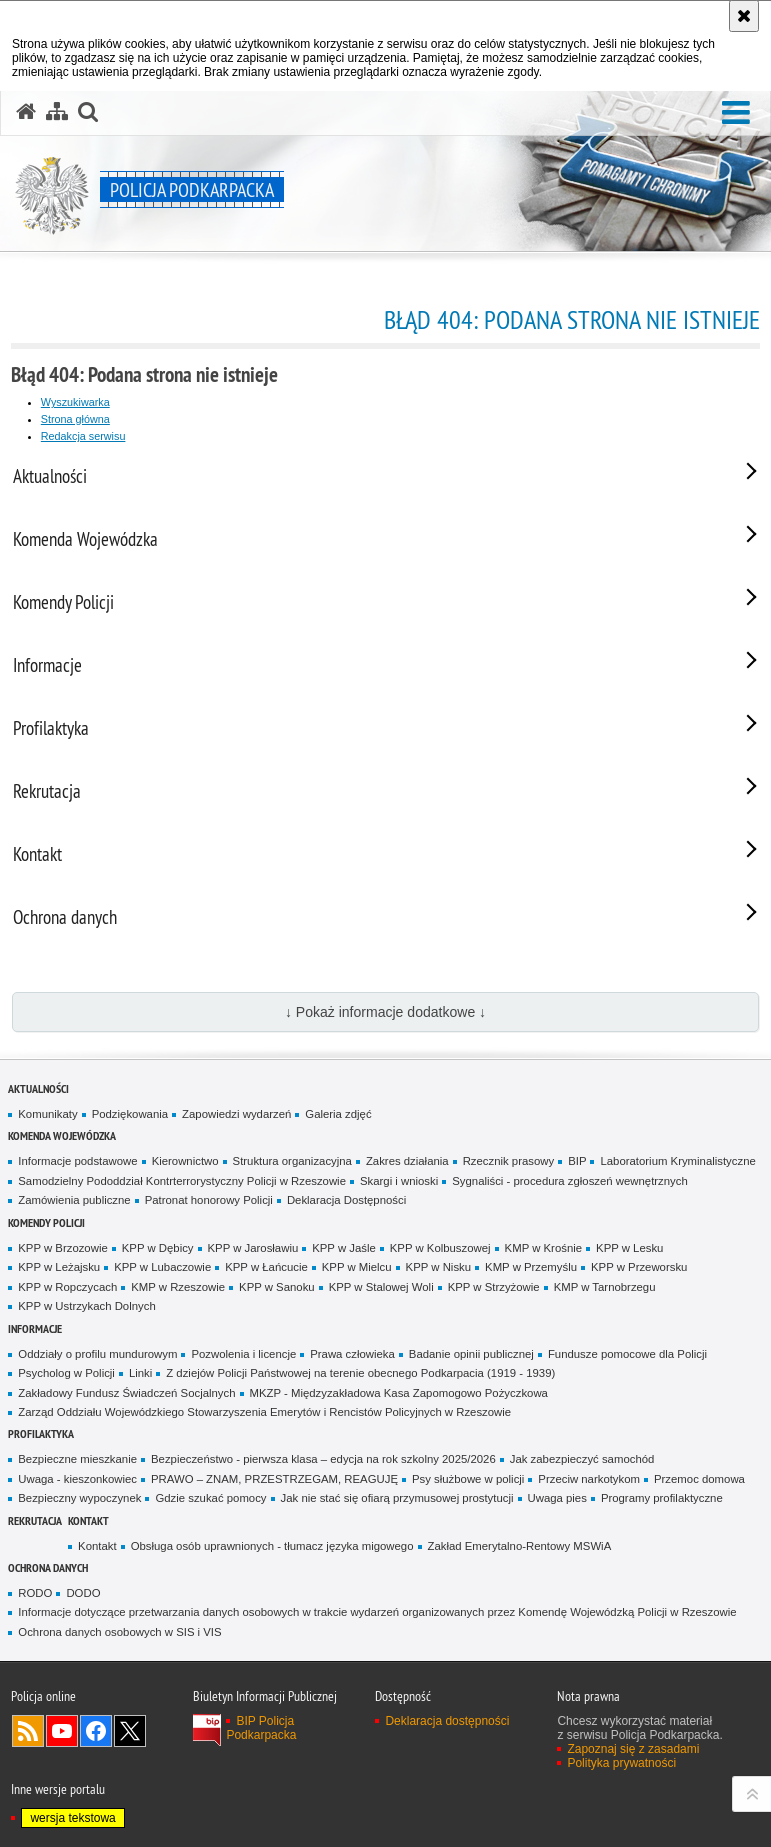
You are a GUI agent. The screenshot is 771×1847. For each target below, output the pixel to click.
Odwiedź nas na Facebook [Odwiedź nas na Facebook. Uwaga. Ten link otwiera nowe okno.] (96, 1731)
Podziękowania (130, 1114)
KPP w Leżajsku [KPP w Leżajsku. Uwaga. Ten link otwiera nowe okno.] (59, 1267)
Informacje (35, 1328)
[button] (736, 113)
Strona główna (75, 419)
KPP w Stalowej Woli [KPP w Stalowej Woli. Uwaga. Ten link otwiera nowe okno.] (381, 1287)
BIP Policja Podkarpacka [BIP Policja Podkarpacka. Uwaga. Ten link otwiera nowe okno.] (261, 1728)
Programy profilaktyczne (662, 1498)
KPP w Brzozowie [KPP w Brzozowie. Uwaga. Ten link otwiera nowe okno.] (62, 1248)
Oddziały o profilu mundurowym (97, 1354)
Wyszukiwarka (75, 402)
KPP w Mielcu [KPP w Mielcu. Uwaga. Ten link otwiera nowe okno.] (357, 1267)
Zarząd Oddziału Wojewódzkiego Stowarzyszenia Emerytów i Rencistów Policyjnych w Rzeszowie (264, 1412)
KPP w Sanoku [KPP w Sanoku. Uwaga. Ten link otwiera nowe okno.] (277, 1287)
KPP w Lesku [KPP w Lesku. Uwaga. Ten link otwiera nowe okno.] (629, 1248)
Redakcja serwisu (83, 436)
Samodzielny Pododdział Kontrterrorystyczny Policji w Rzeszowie (182, 1181)
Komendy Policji (46, 1222)
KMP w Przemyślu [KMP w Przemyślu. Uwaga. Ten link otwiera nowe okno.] (531, 1267)
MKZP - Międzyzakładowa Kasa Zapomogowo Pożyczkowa (399, 1393)
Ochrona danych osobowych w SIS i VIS (119, 1632)
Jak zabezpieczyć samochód (582, 1459)
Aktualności (38, 1088)
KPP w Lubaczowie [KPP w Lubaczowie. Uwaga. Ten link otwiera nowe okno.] (162, 1267)
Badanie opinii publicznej (471, 1354)
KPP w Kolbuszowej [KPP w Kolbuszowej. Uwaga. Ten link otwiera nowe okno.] (440, 1248)
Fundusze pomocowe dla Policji (627, 1354)
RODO (35, 1593)
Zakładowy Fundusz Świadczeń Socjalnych (126, 1393)
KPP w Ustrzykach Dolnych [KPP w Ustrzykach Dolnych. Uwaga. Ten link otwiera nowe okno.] (86, 1306)
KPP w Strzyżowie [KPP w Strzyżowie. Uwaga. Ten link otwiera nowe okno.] (494, 1287)
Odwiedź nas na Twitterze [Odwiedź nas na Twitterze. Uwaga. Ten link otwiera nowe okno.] (130, 1731)
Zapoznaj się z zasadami (633, 1749)
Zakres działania (407, 1161)
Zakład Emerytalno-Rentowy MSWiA (520, 1546)
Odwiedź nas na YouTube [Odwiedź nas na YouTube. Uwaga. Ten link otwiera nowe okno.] (62, 1731)
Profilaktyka (41, 1433)
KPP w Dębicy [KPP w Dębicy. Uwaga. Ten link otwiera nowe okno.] (158, 1248)
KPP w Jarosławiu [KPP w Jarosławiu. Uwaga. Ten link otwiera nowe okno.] (253, 1248)
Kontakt (88, 1520)
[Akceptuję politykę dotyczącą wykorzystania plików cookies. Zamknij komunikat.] (744, 16)
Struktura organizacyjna (292, 1161)
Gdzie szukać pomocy (210, 1498)
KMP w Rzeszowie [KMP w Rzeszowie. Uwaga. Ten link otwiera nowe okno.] (178, 1287)
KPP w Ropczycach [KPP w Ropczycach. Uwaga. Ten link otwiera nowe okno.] (67, 1287)
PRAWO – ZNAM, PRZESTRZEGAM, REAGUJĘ (274, 1479)
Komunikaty (47, 1114)
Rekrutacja (35, 1520)
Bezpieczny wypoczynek (79, 1498)
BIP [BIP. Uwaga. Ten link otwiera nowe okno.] (577, 1161)
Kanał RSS (28, 1731)
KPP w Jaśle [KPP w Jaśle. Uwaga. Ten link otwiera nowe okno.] (344, 1248)
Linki (140, 1373)
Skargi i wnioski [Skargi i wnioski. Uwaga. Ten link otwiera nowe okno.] (399, 1181)
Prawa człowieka (352, 1354)
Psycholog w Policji (66, 1373)
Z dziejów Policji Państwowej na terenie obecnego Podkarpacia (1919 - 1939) (360, 1373)
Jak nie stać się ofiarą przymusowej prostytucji (397, 1498)
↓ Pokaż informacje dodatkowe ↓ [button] (385, 1012)
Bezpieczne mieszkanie (77, 1459)
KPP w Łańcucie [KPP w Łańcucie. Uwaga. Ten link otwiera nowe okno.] (266, 1267)
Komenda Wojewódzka (62, 1135)
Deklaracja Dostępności (346, 1200)
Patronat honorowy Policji (209, 1200)
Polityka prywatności (621, 1763)
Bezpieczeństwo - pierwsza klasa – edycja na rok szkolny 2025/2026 (323, 1459)
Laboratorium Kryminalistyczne (677, 1161)
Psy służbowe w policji (468, 1479)
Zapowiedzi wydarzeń (236, 1114)
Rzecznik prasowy (509, 1161)
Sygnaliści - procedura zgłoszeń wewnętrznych (570, 1181)
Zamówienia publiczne (74, 1200)
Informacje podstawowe (77, 1161)
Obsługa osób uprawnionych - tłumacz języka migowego (272, 1546)
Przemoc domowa (699, 1479)
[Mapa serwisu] (57, 112)
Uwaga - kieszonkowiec (77, 1479)
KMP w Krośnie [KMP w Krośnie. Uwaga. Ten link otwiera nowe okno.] (543, 1248)
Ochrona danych (48, 1567)
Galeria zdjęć (338, 1114)
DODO (83, 1593)
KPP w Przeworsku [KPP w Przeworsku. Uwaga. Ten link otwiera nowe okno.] (639, 1267)
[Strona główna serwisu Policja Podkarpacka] (26, 112)
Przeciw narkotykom (589, 1479)
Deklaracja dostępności (447, 1721)
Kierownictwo (185, 1161)
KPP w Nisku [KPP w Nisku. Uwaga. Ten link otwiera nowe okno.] (438, 1267)
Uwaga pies (557, 1498)
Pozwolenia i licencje (243, 1354)
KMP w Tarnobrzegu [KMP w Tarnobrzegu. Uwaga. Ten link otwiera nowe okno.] (605, 1287)
